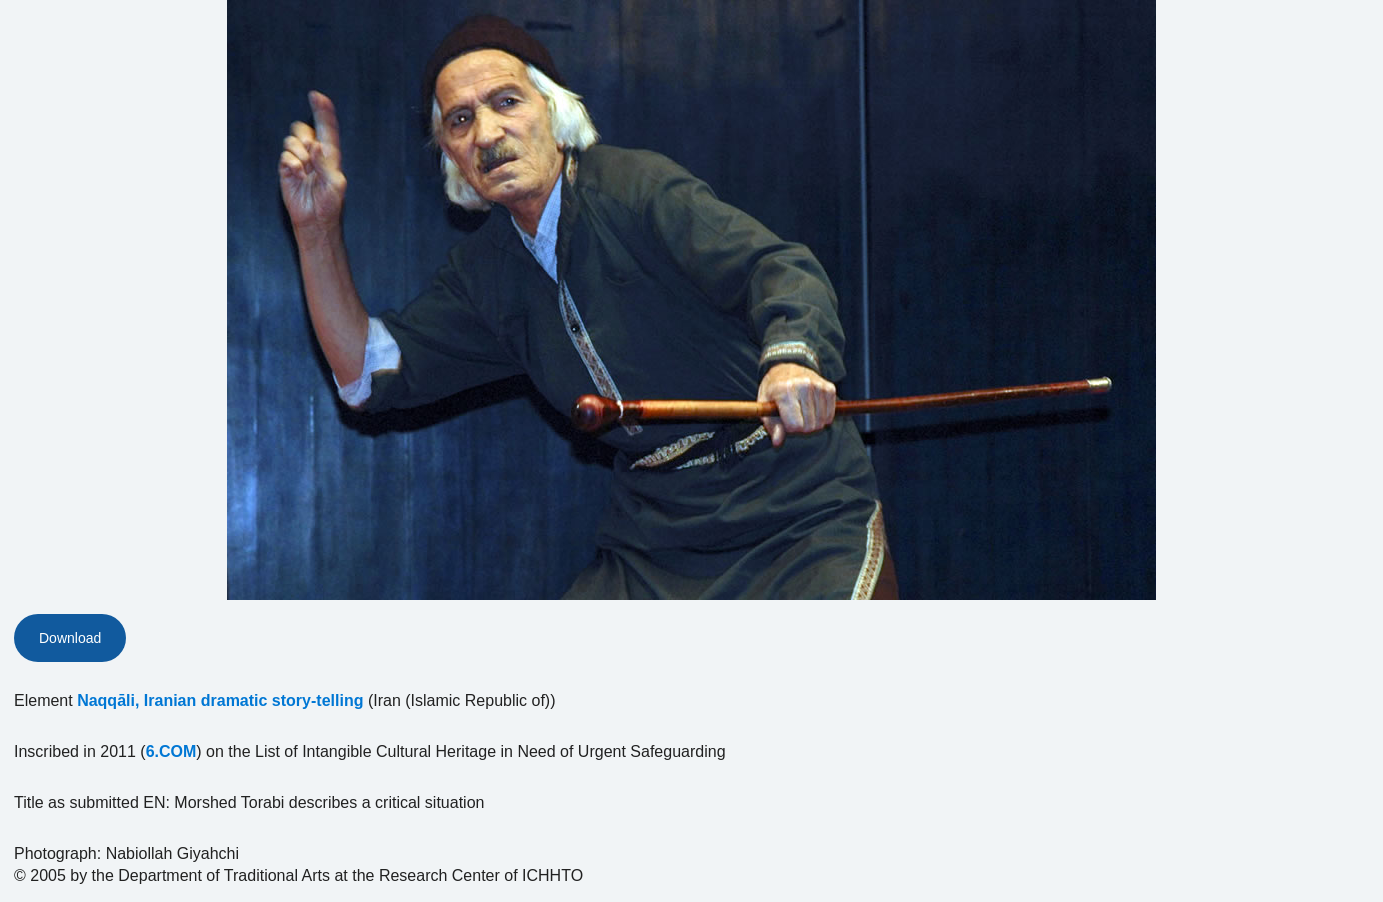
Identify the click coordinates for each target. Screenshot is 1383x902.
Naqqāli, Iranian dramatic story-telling (220, 700)
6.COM (171, 751)
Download (70, 638)
